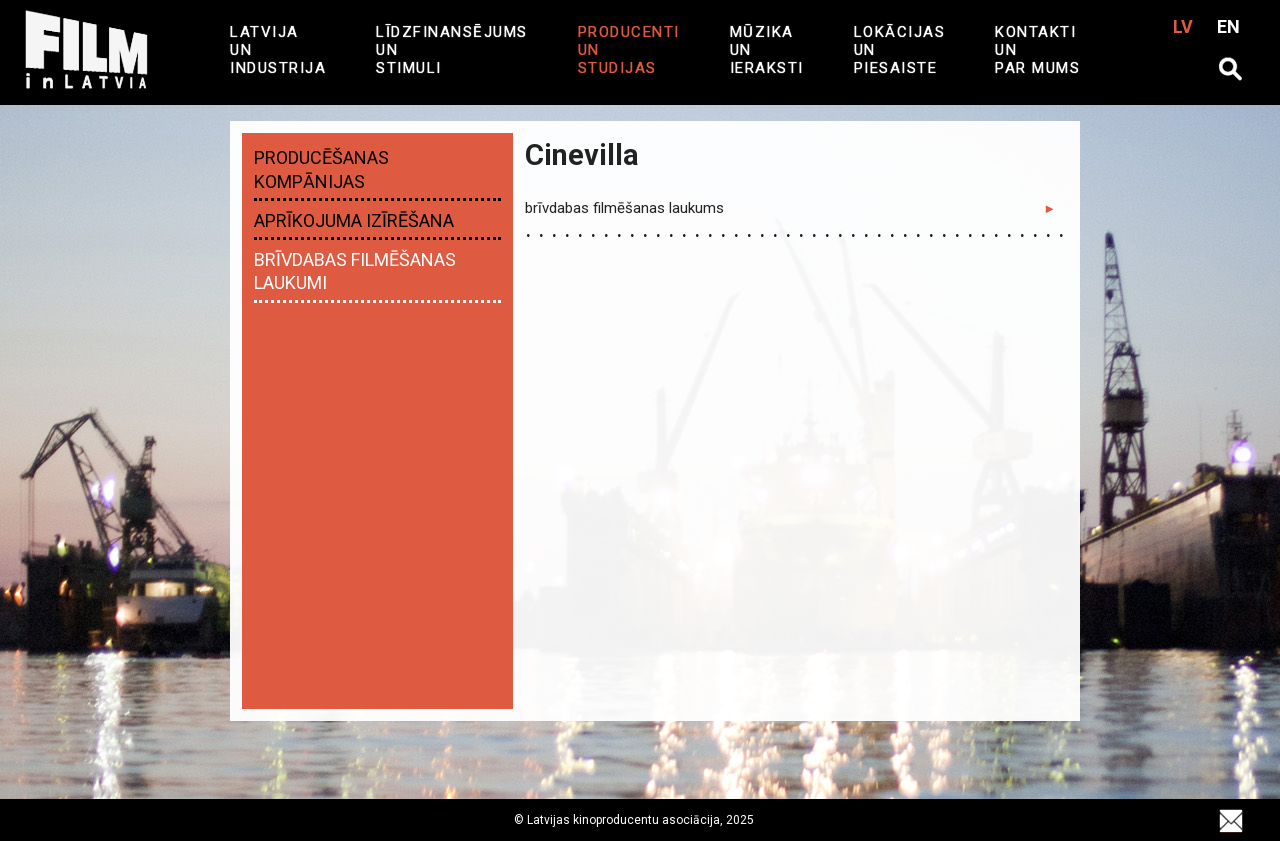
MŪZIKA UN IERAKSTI (767, 50)
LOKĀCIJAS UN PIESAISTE (900, 50)
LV (1183, 27)
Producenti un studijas (629, 50)
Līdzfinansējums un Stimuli (452, 50)
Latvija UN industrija (278, 50)
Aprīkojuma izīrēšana (354, 220)
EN (1228, 27)
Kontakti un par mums (1037, 50)
